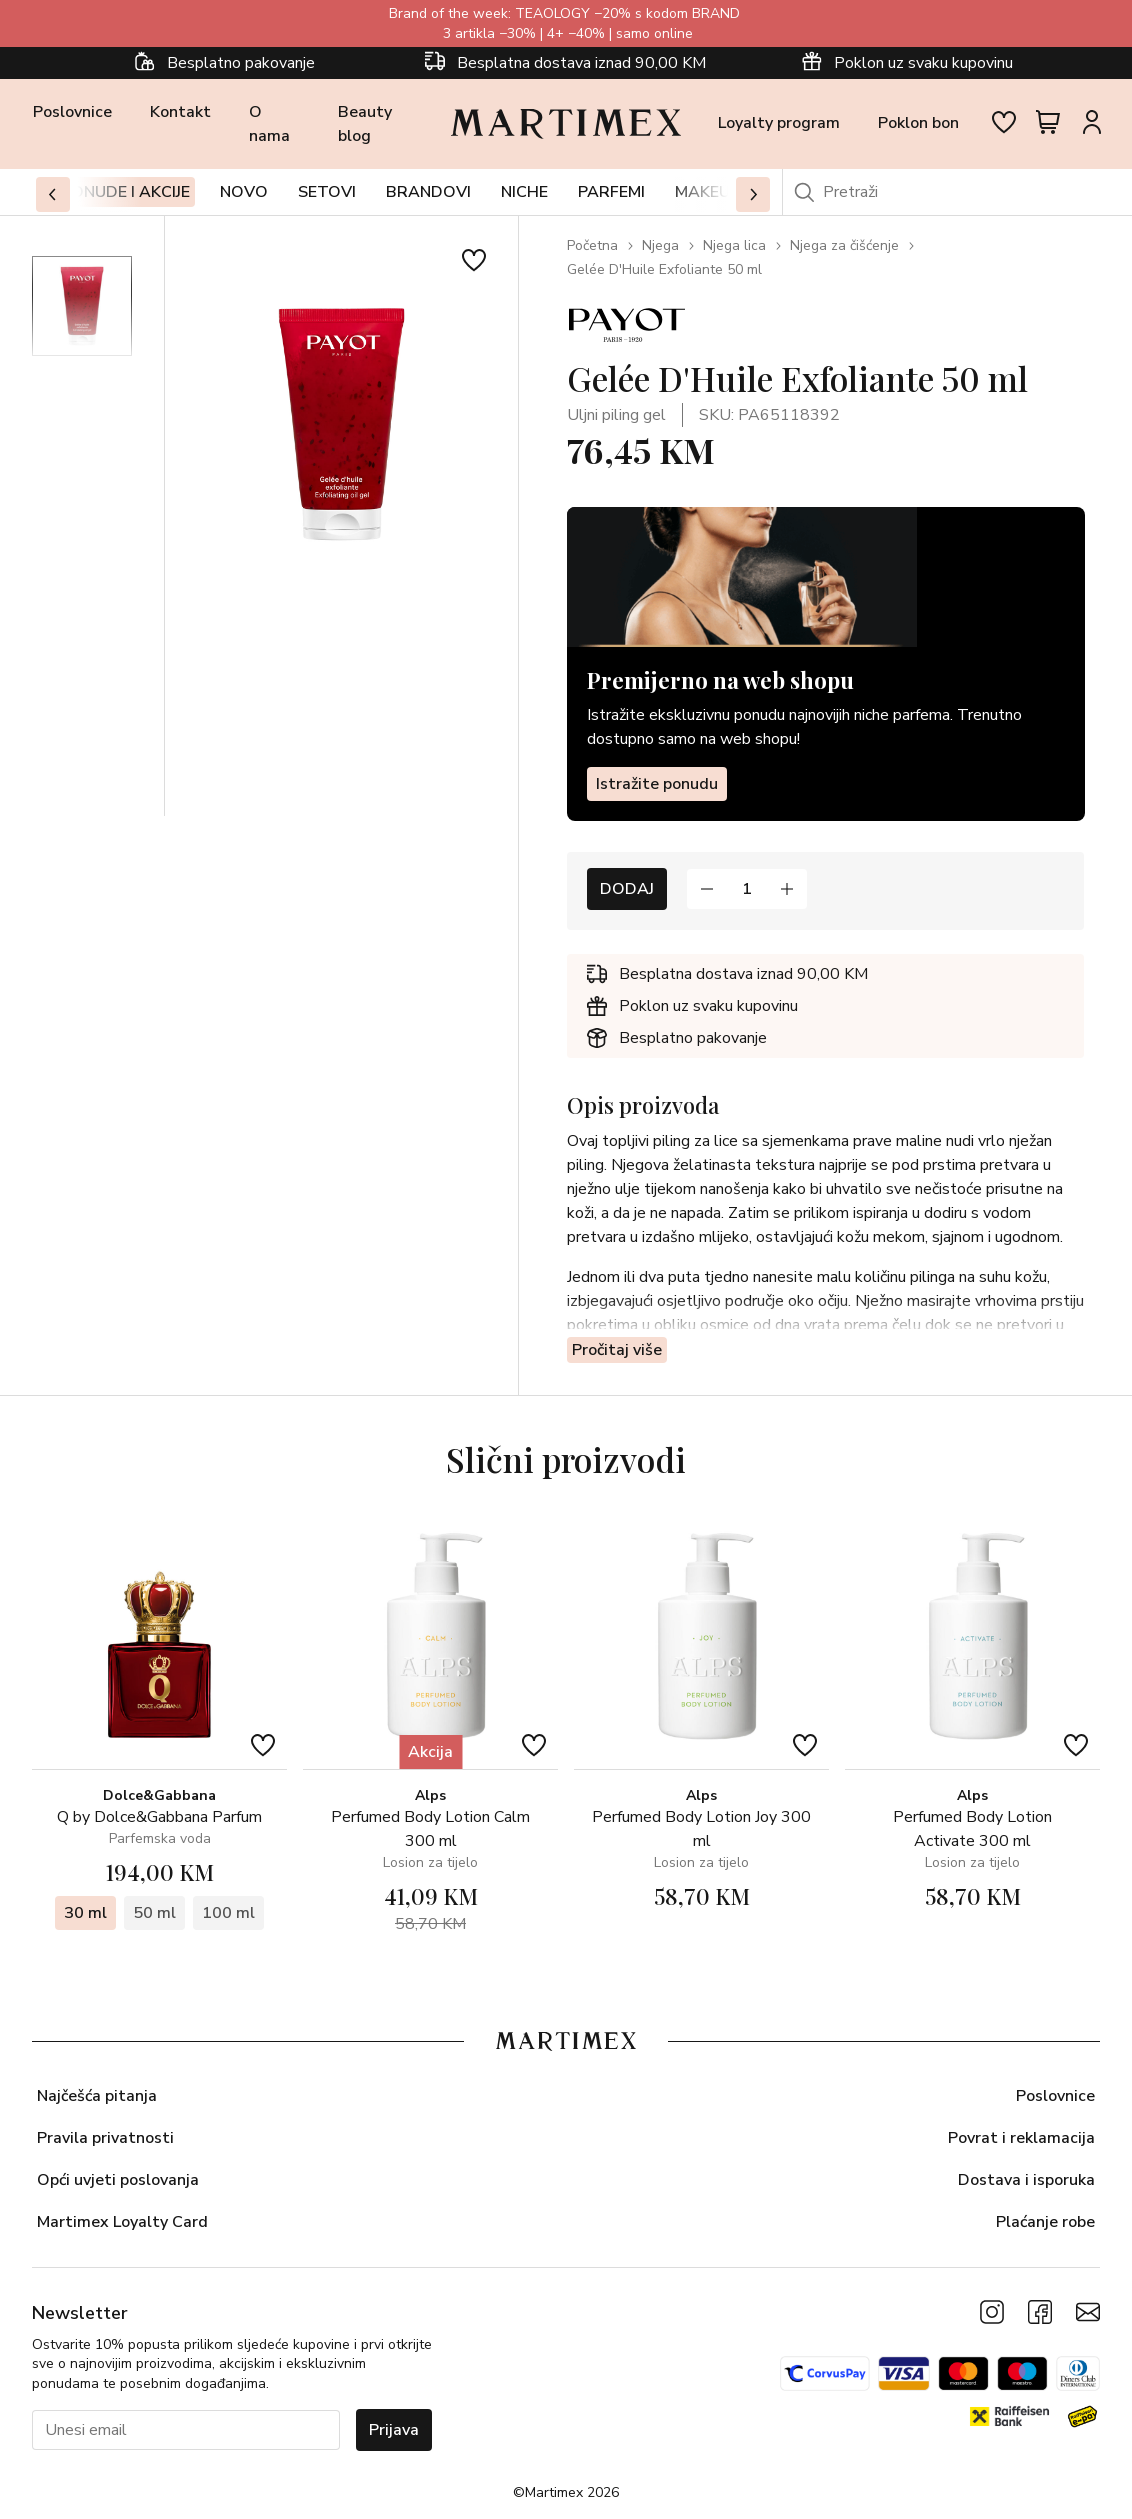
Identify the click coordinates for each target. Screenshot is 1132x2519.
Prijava (394, 2430)
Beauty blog (365, 124)
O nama (269, 124)
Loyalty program (779, 123)
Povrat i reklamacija (1021, 2138)
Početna (592, 245)
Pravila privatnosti (105, 2138)
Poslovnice (72, 112)
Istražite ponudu (657, 783)
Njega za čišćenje (844, 245)
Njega (660, 245)
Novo (244, 192)
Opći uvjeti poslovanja (118, 2180)
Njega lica (734, 245)
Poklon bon (918, 123)
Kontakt (180, 112)
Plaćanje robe (1045, 2222)
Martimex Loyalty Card (122, 2222)
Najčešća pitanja (97, 2096)
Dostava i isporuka (1026, 2180)
